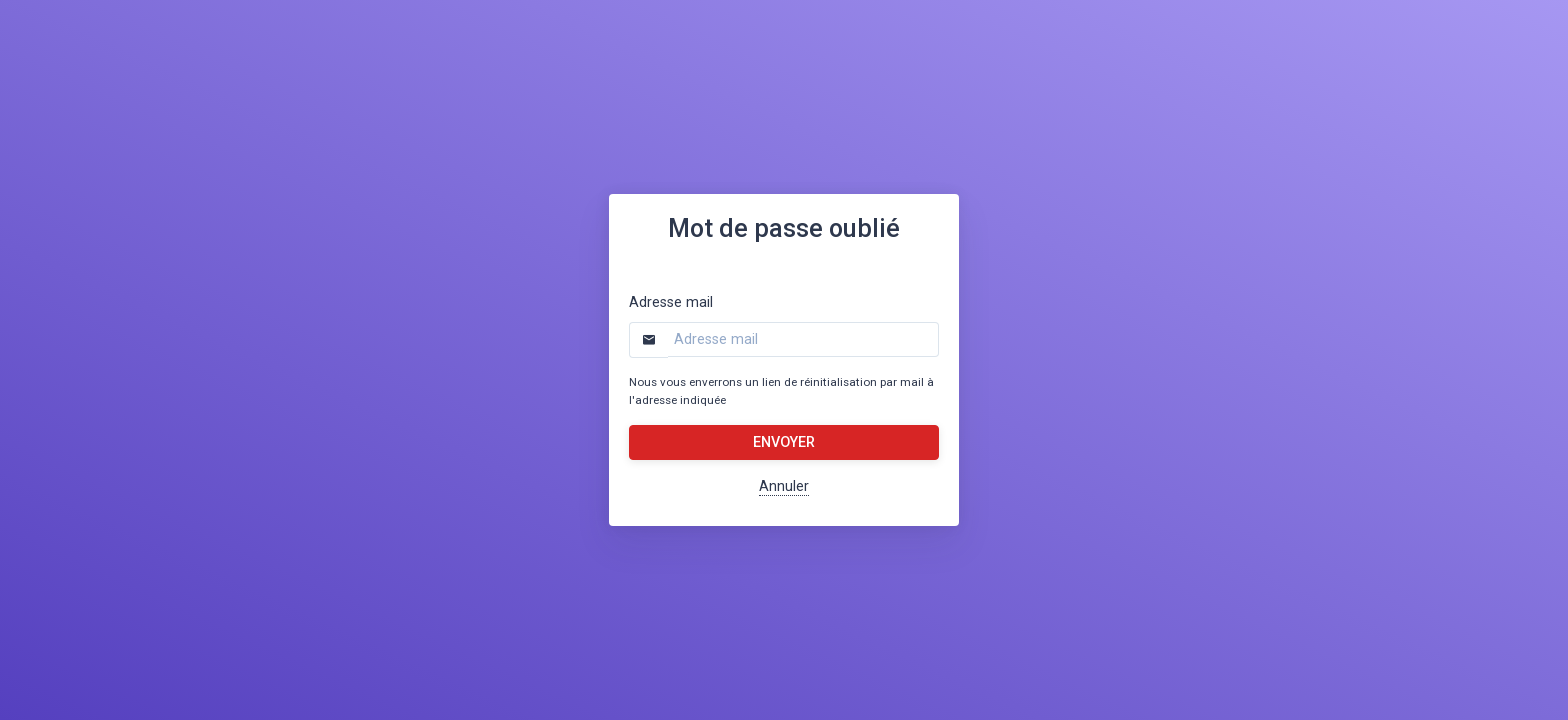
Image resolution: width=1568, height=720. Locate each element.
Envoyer (784, 442)
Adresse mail (671, 302)
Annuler (784, 486)
